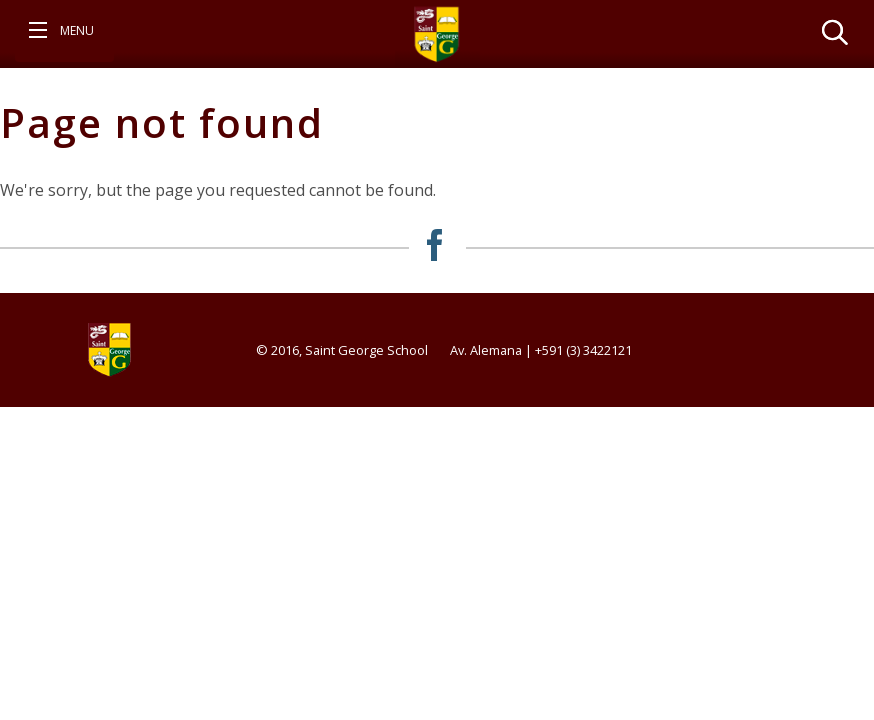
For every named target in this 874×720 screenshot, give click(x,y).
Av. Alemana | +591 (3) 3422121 (541, 350)
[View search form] (835, 32)
